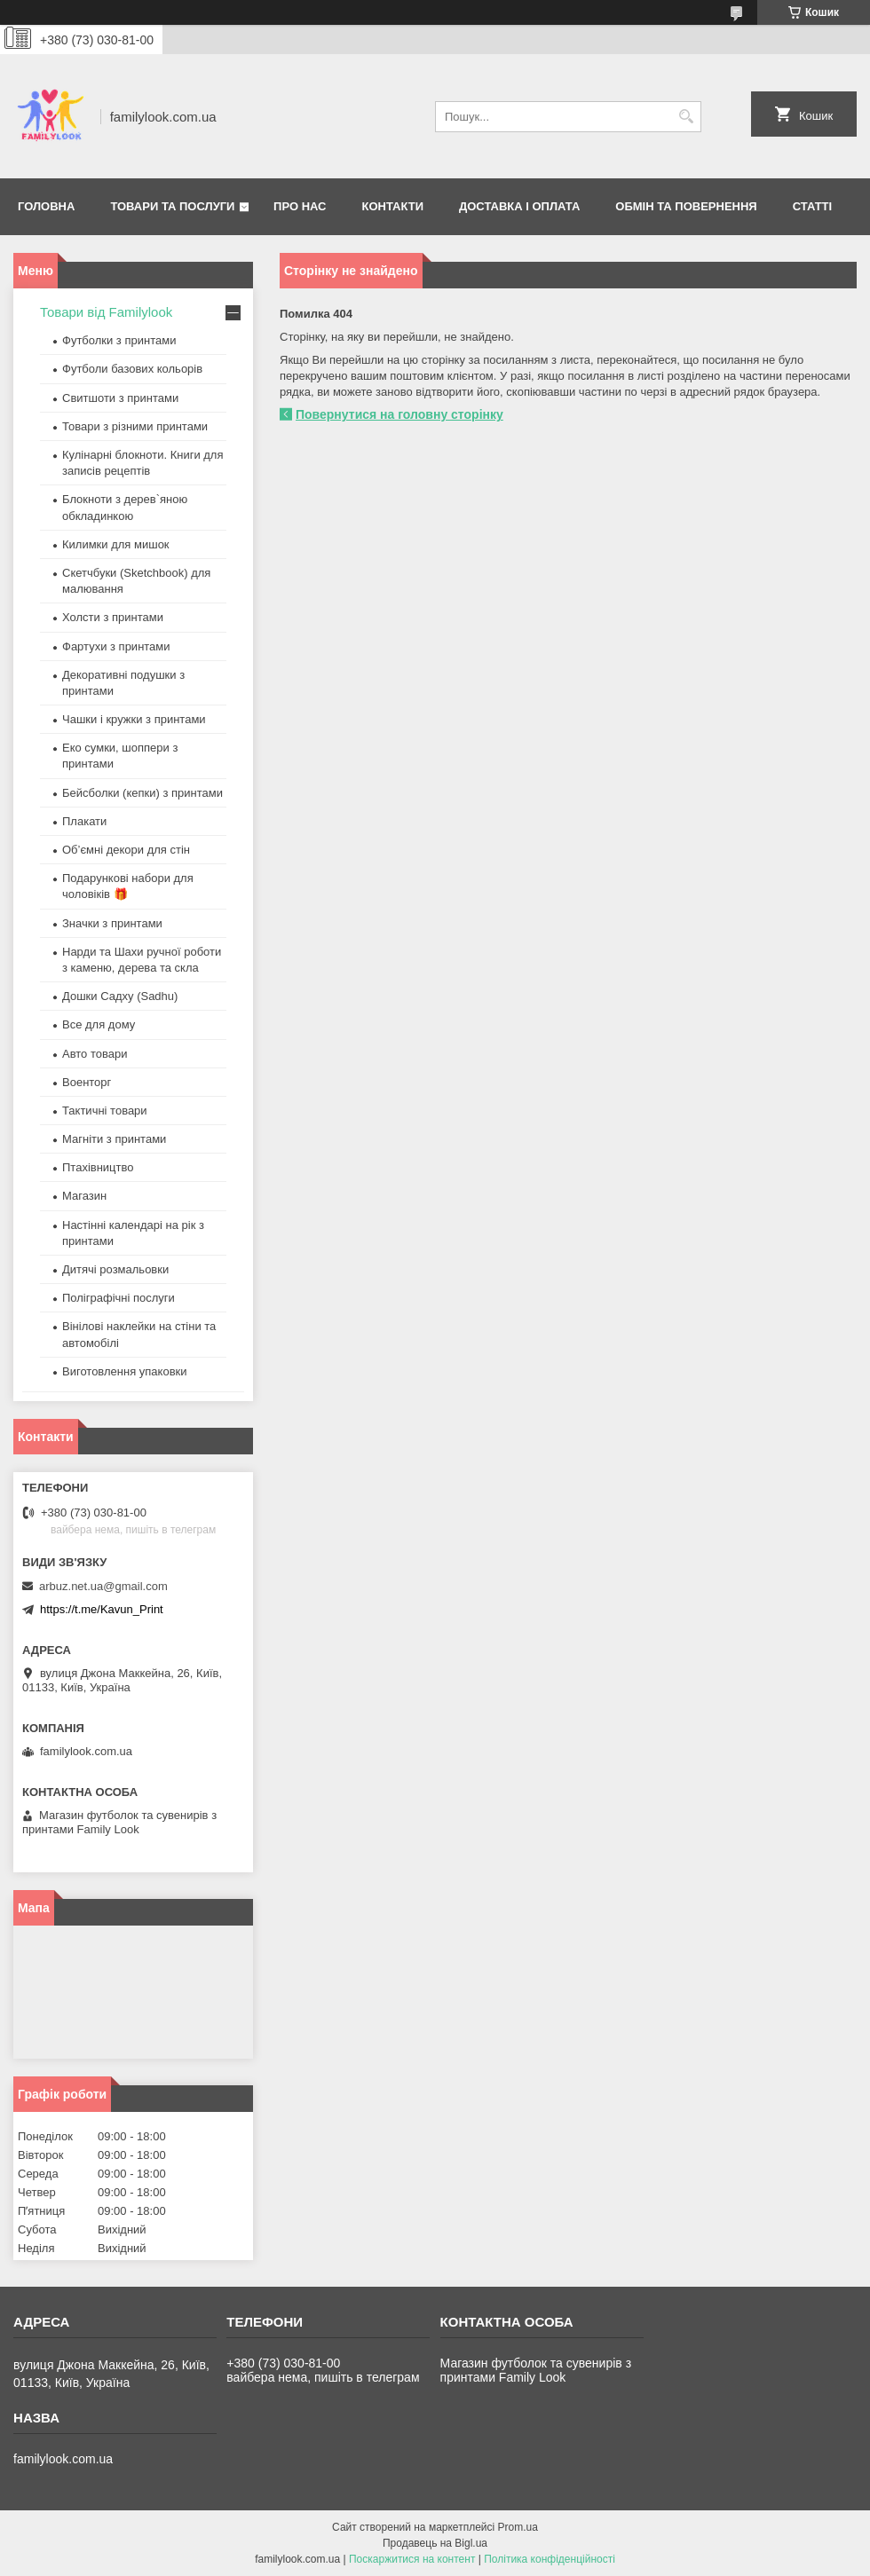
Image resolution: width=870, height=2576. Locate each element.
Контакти (393, 206)
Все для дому (98, 1024)
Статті (812, 206)
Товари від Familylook (106, 311)
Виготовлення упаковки (124, 1371)
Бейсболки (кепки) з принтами (142, 793)
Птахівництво (98, 1167)
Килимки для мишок (116, 544)
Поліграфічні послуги (118, 1297)
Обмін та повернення (685, 206)
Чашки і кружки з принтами (134, 719)
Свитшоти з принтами (120, 398)
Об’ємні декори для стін (126, 849)
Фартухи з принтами (116, 646)
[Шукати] (685, 116)
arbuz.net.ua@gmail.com (103, 1586)
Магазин (84, 1195)
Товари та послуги (172, 206)
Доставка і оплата (519, 206)
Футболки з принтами (119, 340)
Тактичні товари (104, 1110)
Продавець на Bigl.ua (435, 2543)
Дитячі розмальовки (115, 1269)
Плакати (84, 821)
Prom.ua (518, 2527)
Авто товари (94, 1053)
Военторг (86, 1082)
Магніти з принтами (114, 1139)
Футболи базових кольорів (132, 368)
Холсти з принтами (112, 617)
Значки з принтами (112, 923)
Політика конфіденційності (549, 2559)
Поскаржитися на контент (412, 2559)
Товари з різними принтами (135, 426)
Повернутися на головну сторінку (399, 414)
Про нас (299, 206)
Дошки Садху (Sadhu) (120, 996)
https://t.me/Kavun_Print (101, 1609)
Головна (46, 206)
